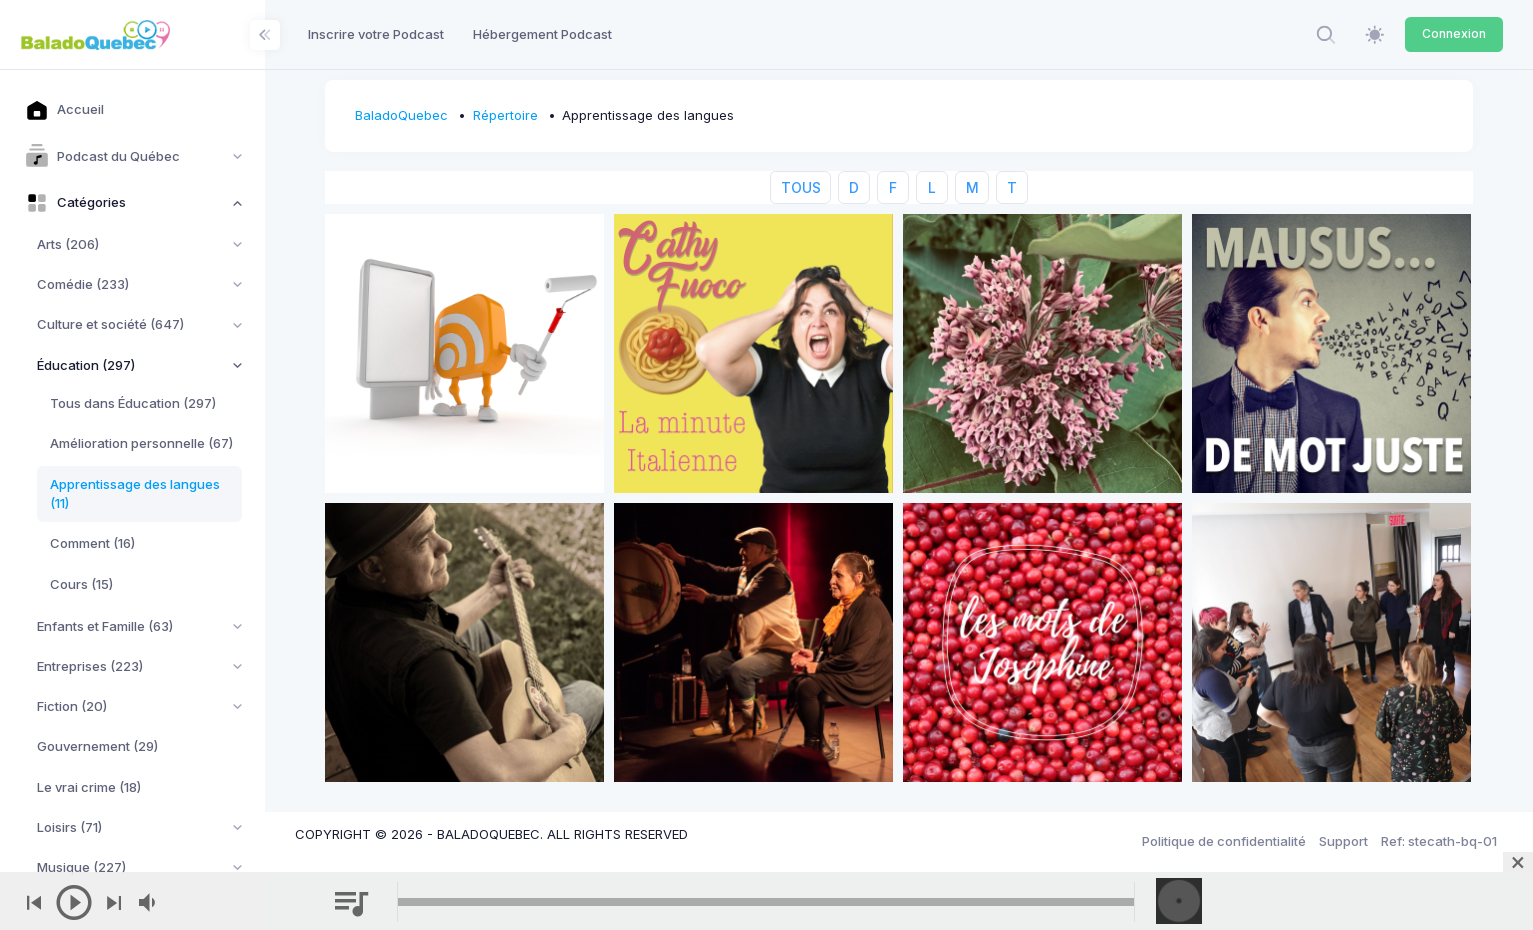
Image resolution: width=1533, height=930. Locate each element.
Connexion (1454, 33)
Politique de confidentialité (1224, 841)
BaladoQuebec (401, 115)
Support (1343, 841)
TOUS (801, 187)
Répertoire (505, 115)
